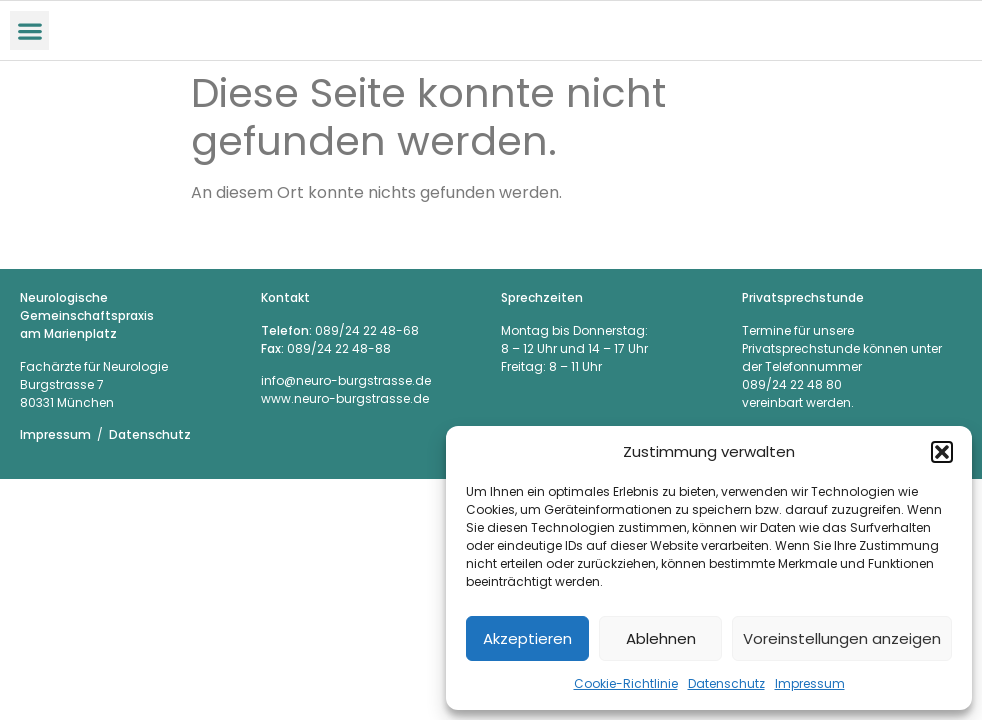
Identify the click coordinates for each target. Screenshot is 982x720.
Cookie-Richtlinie (626, 683)
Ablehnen (661, 638)
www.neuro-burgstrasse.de (345, 398)
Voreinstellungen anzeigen (842, 638)
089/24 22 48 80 (792, 384)
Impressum (810, 683)
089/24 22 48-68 (367, 330)
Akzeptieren (527, 638)
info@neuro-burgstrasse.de (346, 380)
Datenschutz (726, 683)
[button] (942, 452)
